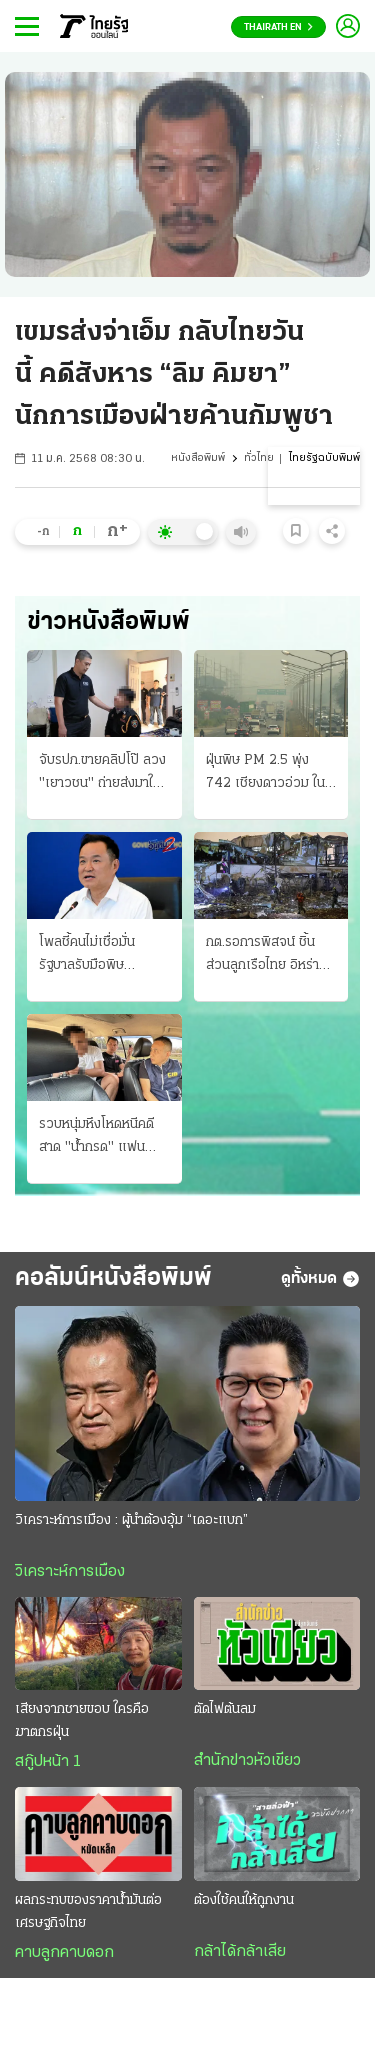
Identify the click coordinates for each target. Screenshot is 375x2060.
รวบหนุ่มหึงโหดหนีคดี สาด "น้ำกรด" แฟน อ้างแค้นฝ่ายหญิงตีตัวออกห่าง (98, 1138)
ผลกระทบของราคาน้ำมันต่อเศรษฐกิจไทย (88, 1912)
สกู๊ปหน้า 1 (48, 1762)
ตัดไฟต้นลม (225, 1709)
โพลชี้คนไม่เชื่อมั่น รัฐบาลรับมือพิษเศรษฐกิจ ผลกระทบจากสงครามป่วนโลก (103, 956)
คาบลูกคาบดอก (64, 1953)
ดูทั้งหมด (320, 1279)
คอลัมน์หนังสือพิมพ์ (113, 1278)
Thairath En (278, 27)
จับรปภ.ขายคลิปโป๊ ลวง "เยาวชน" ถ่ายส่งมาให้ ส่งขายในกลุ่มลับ (102, 774)
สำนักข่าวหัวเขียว (247, 1761)
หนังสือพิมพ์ (198, 458)
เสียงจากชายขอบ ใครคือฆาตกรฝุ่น (82, 1721)
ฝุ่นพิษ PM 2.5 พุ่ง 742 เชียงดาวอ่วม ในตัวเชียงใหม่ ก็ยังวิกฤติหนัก (267, 774)
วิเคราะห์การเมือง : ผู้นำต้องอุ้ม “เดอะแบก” (131, 1520)
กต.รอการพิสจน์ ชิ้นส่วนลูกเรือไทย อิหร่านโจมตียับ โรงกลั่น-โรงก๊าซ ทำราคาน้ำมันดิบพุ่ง (271, 956)
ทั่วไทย (259, 458)
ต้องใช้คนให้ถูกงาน (244, 1900)
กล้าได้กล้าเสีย (240, 1952)
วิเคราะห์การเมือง (70, 1572)
